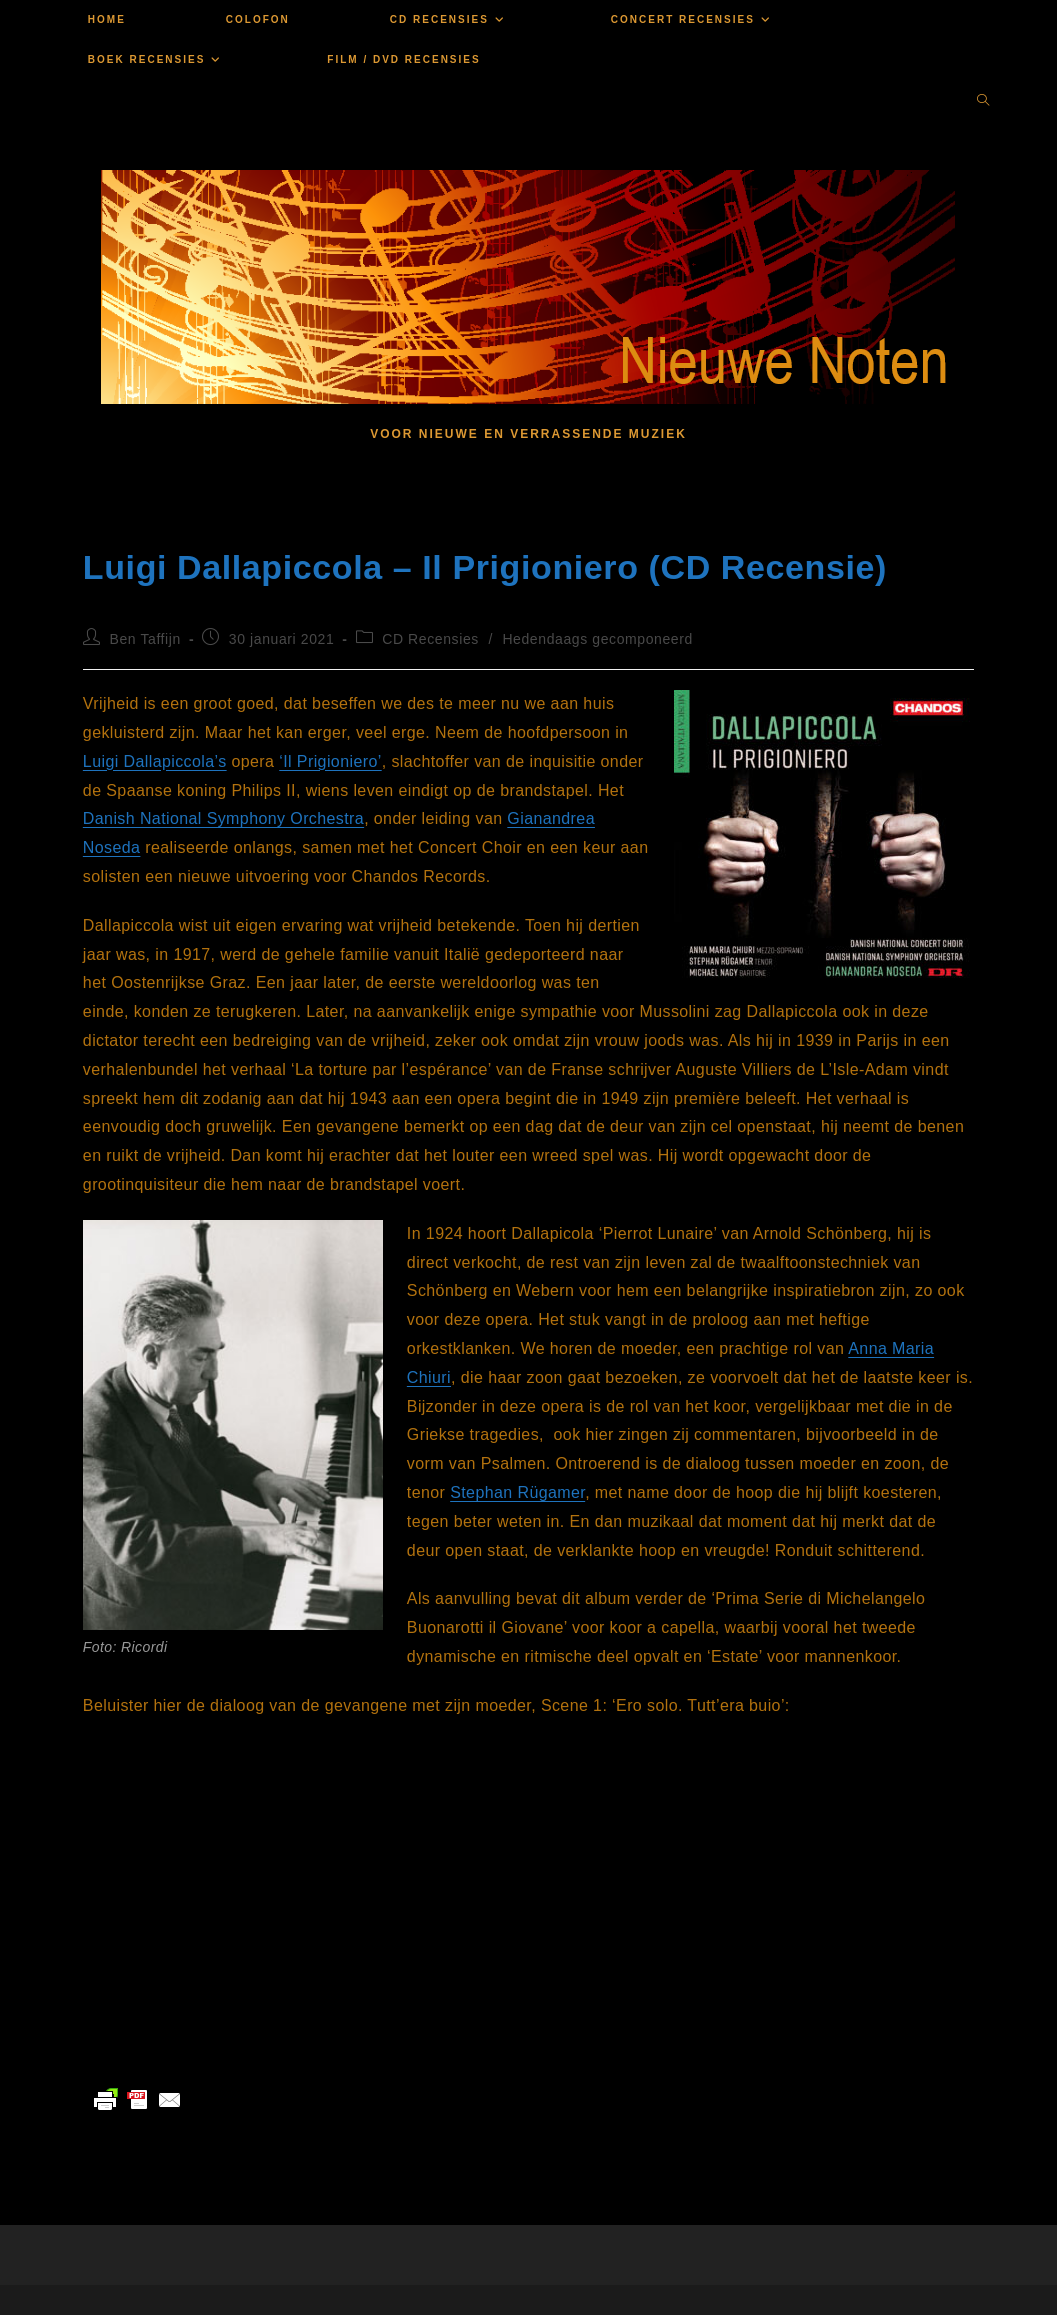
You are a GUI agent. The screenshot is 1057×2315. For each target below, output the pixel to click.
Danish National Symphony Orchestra (223, 818)
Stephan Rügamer (517, 1492)
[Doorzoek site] (983, 102)
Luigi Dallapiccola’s (155, 761)
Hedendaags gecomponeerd (597, 639)
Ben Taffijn (144, 639)
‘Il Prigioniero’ (330, 761)
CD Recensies (430, 639)
